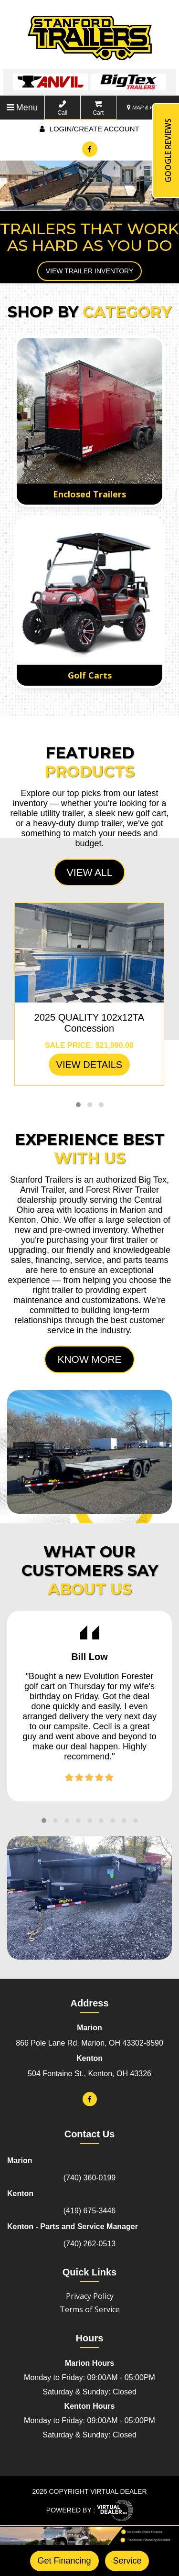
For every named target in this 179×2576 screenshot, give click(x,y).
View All (90, 872)
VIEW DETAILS (89, 1064)
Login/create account (89, 129)
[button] (78, 1105)
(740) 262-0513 (89, 2244)
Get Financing (64, 2560)
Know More (89, 1359)
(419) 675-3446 (89, 2211)
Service (127, 2560)
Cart (98, 108)
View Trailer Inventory (90, 271)
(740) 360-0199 (89, 2178)
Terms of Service (90, 2309)
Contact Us (89, 2134)
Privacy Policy (90, 2296)
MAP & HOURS (148, 107)
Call (62, 108)
